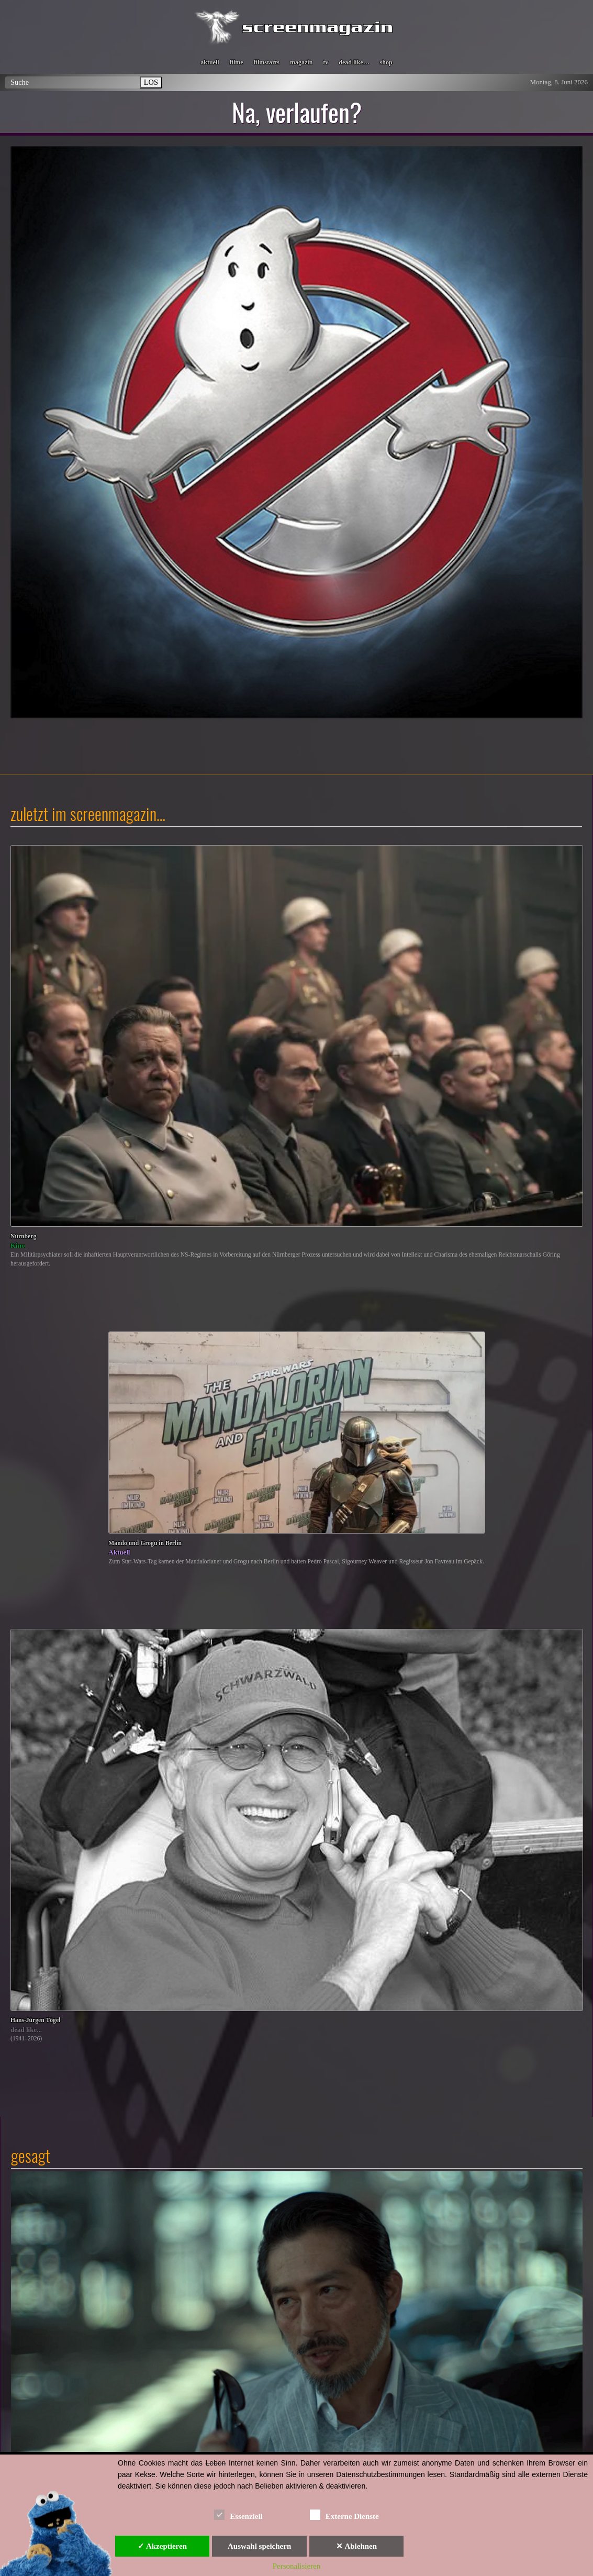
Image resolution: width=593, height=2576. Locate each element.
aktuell (209, 62)
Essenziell (238, 2514)
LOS (151, 82)
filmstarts (266, 62)
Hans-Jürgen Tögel (35, 2020)
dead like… (354, 62)
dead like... (26, 2030)
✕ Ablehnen (356, 2546)
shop (386, 62)
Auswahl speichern (259, 2546)
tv (325, 62)
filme (236, 62)
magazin (301, 62)
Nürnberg (23, 1236)
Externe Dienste (344, 2514)
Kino (17, 1245)
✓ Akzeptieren (162, 2546)
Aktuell (119, 1552)
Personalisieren (297, 2566)
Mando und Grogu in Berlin (145, 1543)
